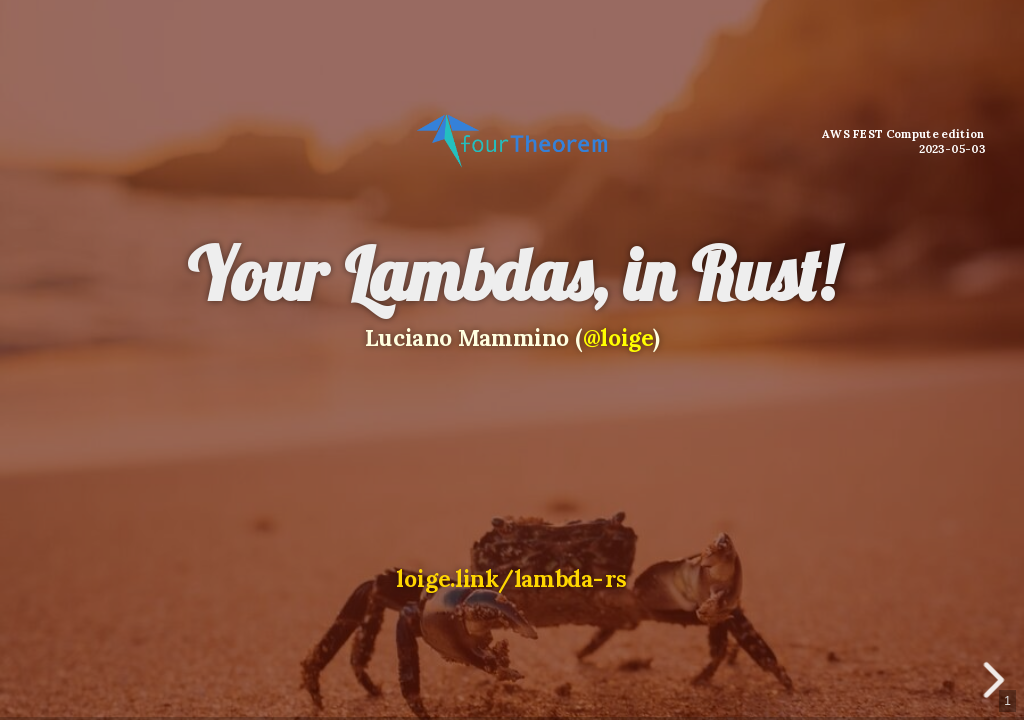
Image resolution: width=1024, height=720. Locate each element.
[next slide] (998, 680)
